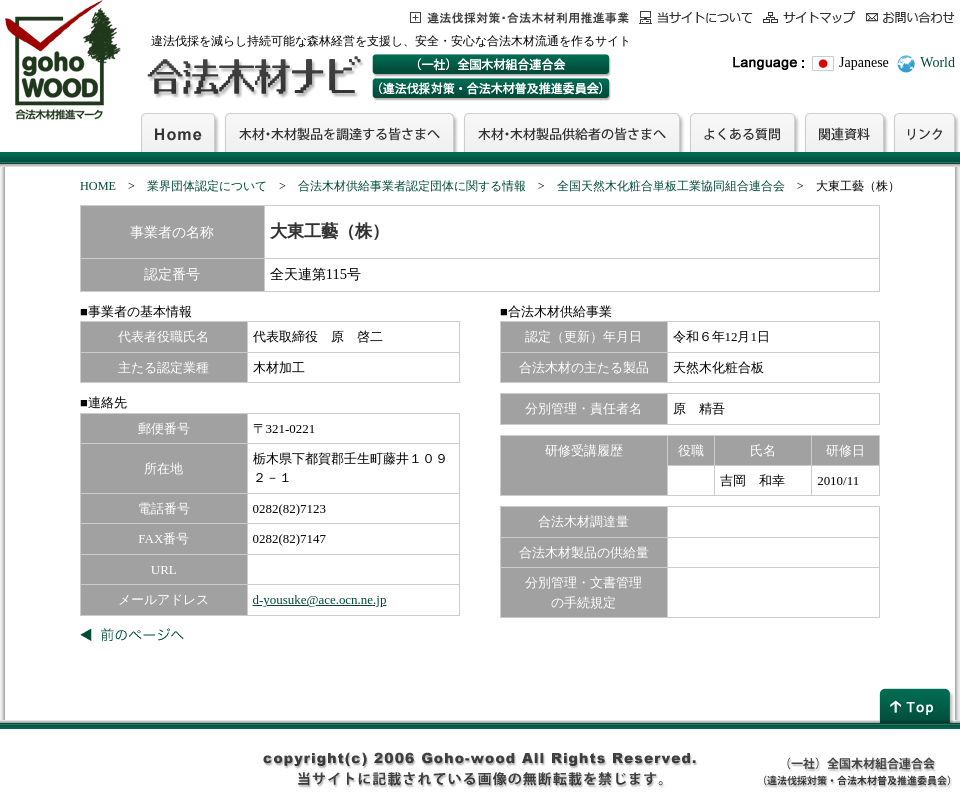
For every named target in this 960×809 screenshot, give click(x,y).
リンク (924, 132)
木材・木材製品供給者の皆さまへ (572, 132)
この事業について (519, 17)
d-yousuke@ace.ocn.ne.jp (320, 599)
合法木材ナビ (253, 77)
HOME (98, 186)
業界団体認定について (207, 186)
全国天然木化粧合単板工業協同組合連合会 (671, 186)
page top (917, 705)
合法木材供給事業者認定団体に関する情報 (412, 186)
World (937, 62)
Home (178, 132)
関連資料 (844, 132)
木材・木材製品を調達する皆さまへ (339, 132)
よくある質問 (742, 132)
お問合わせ (910, 17)
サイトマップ (809, 17)
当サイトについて (696, 17)
